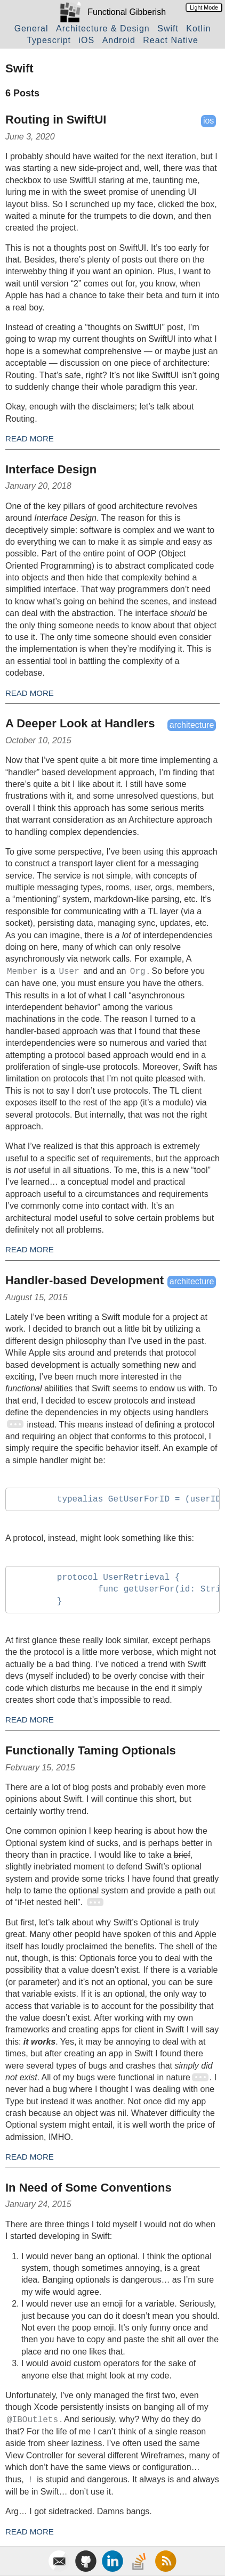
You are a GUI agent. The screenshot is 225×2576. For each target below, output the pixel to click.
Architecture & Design (103, 28)
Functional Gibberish (126, 12)
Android (118, 40)
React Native (170, 40)
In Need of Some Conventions (88, 2187)
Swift (168, 28)
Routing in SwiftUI (55, 119)
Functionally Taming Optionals (90, 1750)
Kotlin (198, 28)
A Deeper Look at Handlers (80, 723)
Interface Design (51, 469)
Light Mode (204, 7)
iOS (87, 40)
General (31, 28)
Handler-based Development (84, 1280)
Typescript (49, 40)
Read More (29, 438)
